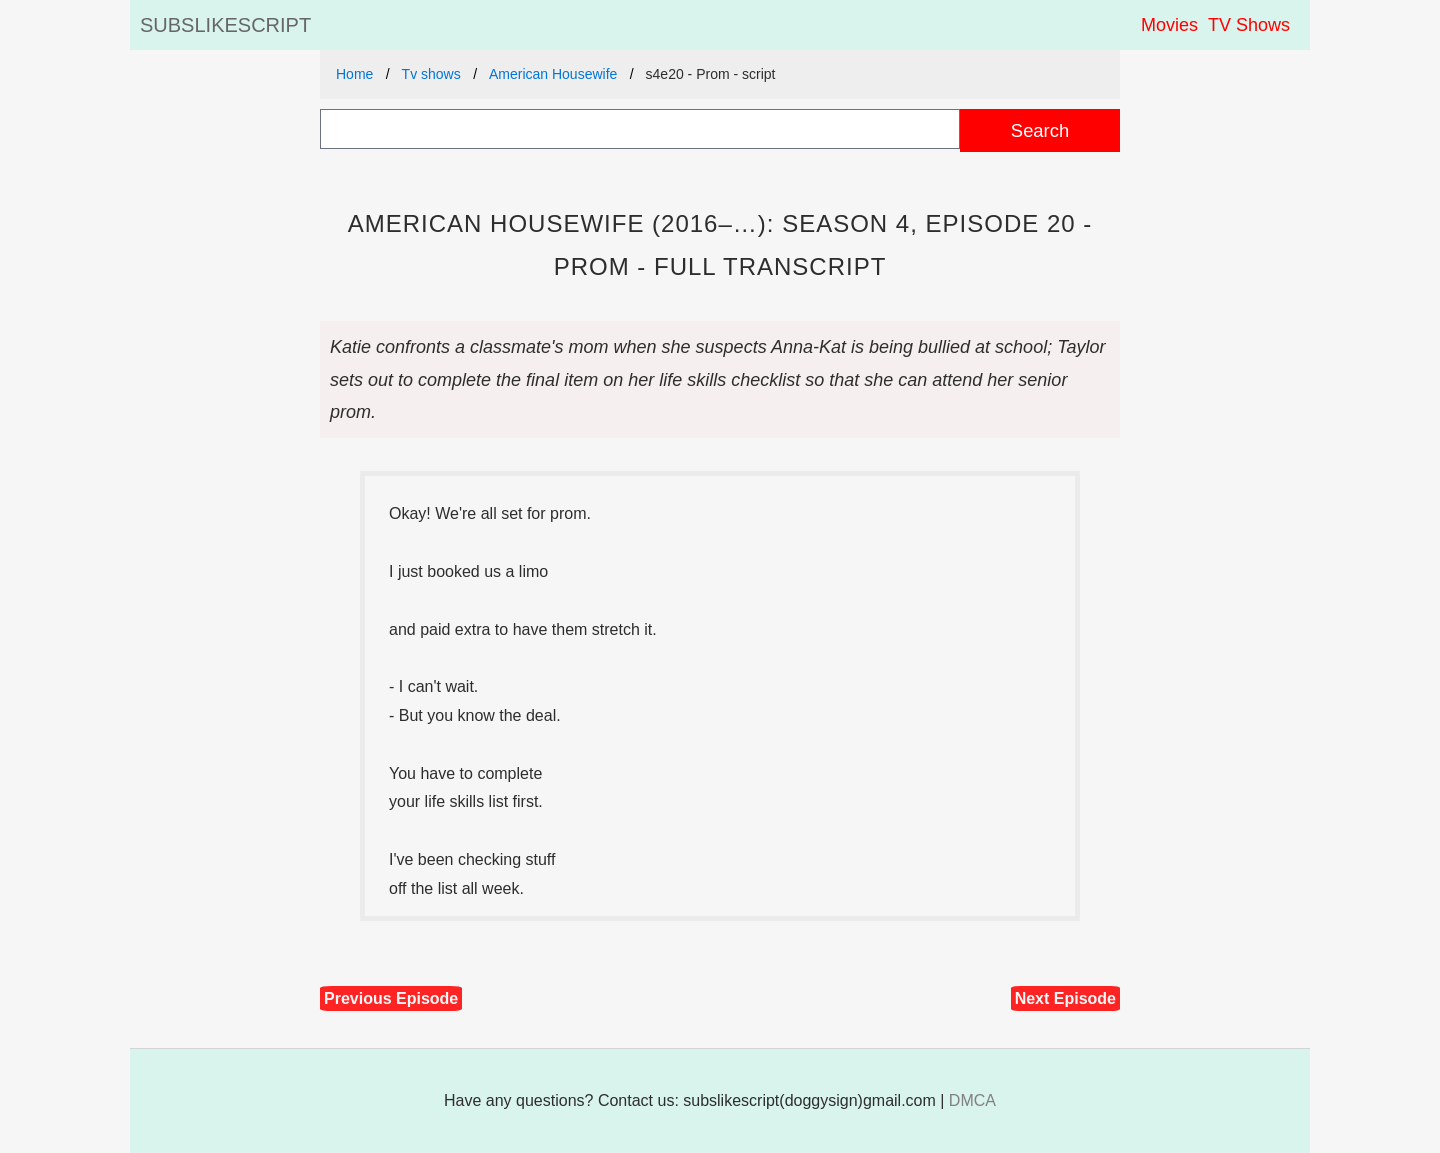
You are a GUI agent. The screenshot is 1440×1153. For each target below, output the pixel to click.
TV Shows (1249, 25)
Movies (1169, 25)
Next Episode (1065, 998)
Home (354, 74)
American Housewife (553, 74)
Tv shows (431, 74)
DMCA (972, 1100)
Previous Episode (391, 998)
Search (1040, 130)
